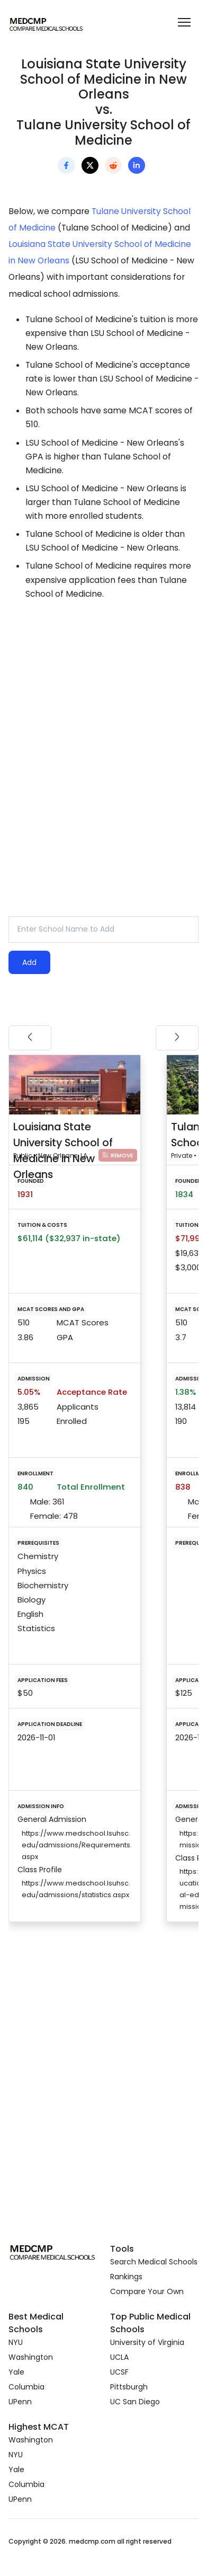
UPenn (20, 2401)
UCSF (119, 2372)
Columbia (26, 2387)
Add (29, 962)
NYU (15, 2342)
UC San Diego (135, 2401)
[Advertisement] (99, 727)
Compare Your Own (147, 2291)
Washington (30, 2357)
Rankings (126, 2276)
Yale (16, 2372)
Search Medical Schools (153, 2261)
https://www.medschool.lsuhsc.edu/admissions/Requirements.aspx (77, 1845)
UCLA (119, 2357)
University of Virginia (147, 2342)
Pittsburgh (129, 2387)
